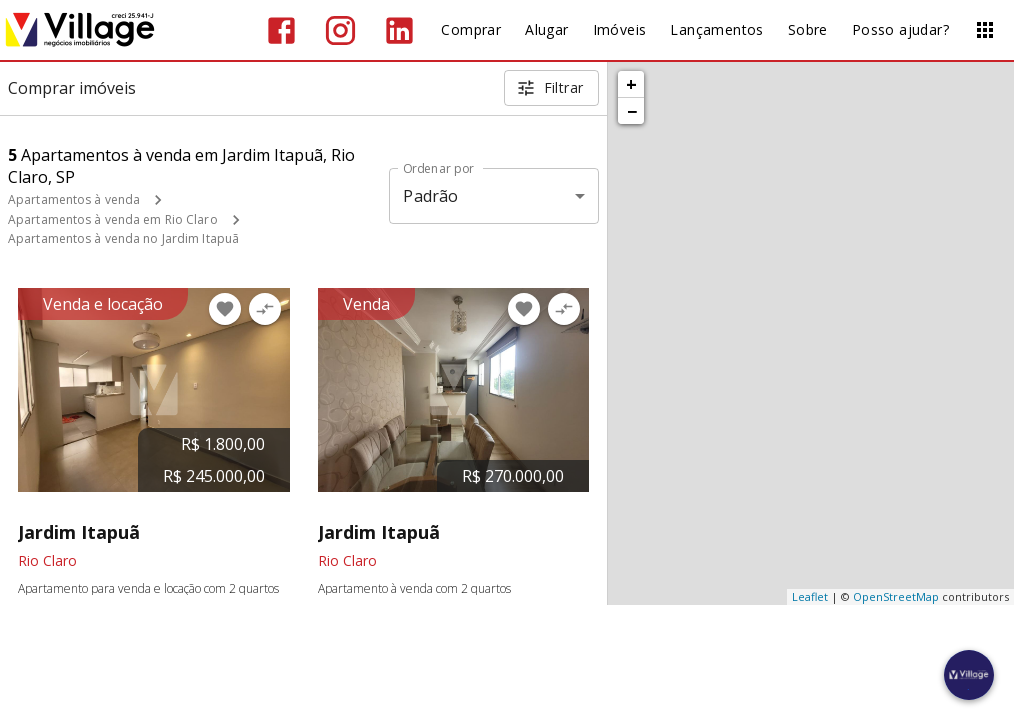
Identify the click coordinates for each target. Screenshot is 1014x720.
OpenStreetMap (896, 596)
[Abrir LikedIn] (399, 30)
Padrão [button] (430, 196)
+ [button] (631, 84)
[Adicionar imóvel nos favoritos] (225, 309)
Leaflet (810, 596)
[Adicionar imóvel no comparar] (265, 309)
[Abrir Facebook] (281, 30)
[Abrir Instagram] (340, 30)
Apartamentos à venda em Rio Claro (113, 219)
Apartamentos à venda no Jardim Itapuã (123, 238)
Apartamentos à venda (74, 199)
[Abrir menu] (985, 30)
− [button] (632, 111)
